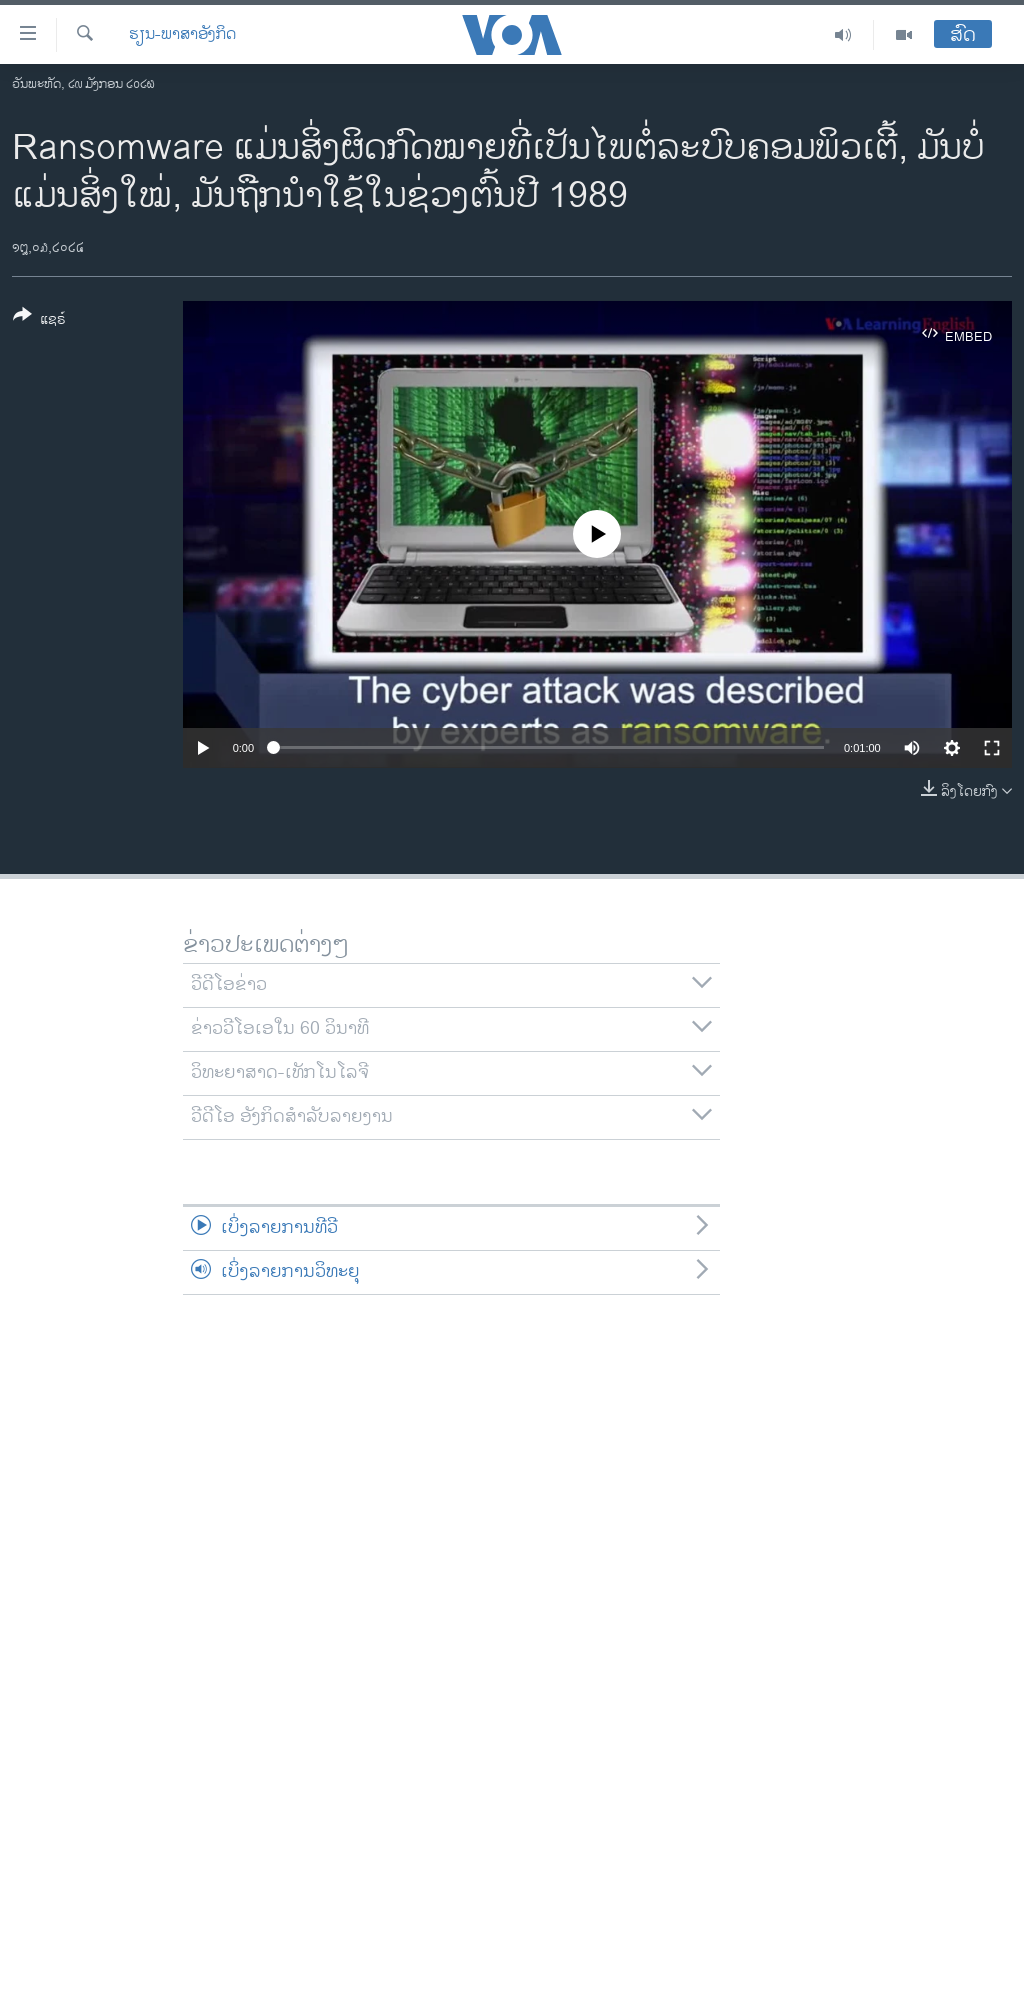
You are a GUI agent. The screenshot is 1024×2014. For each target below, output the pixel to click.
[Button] (39, 321)
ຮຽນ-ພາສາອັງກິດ (182, 35)
